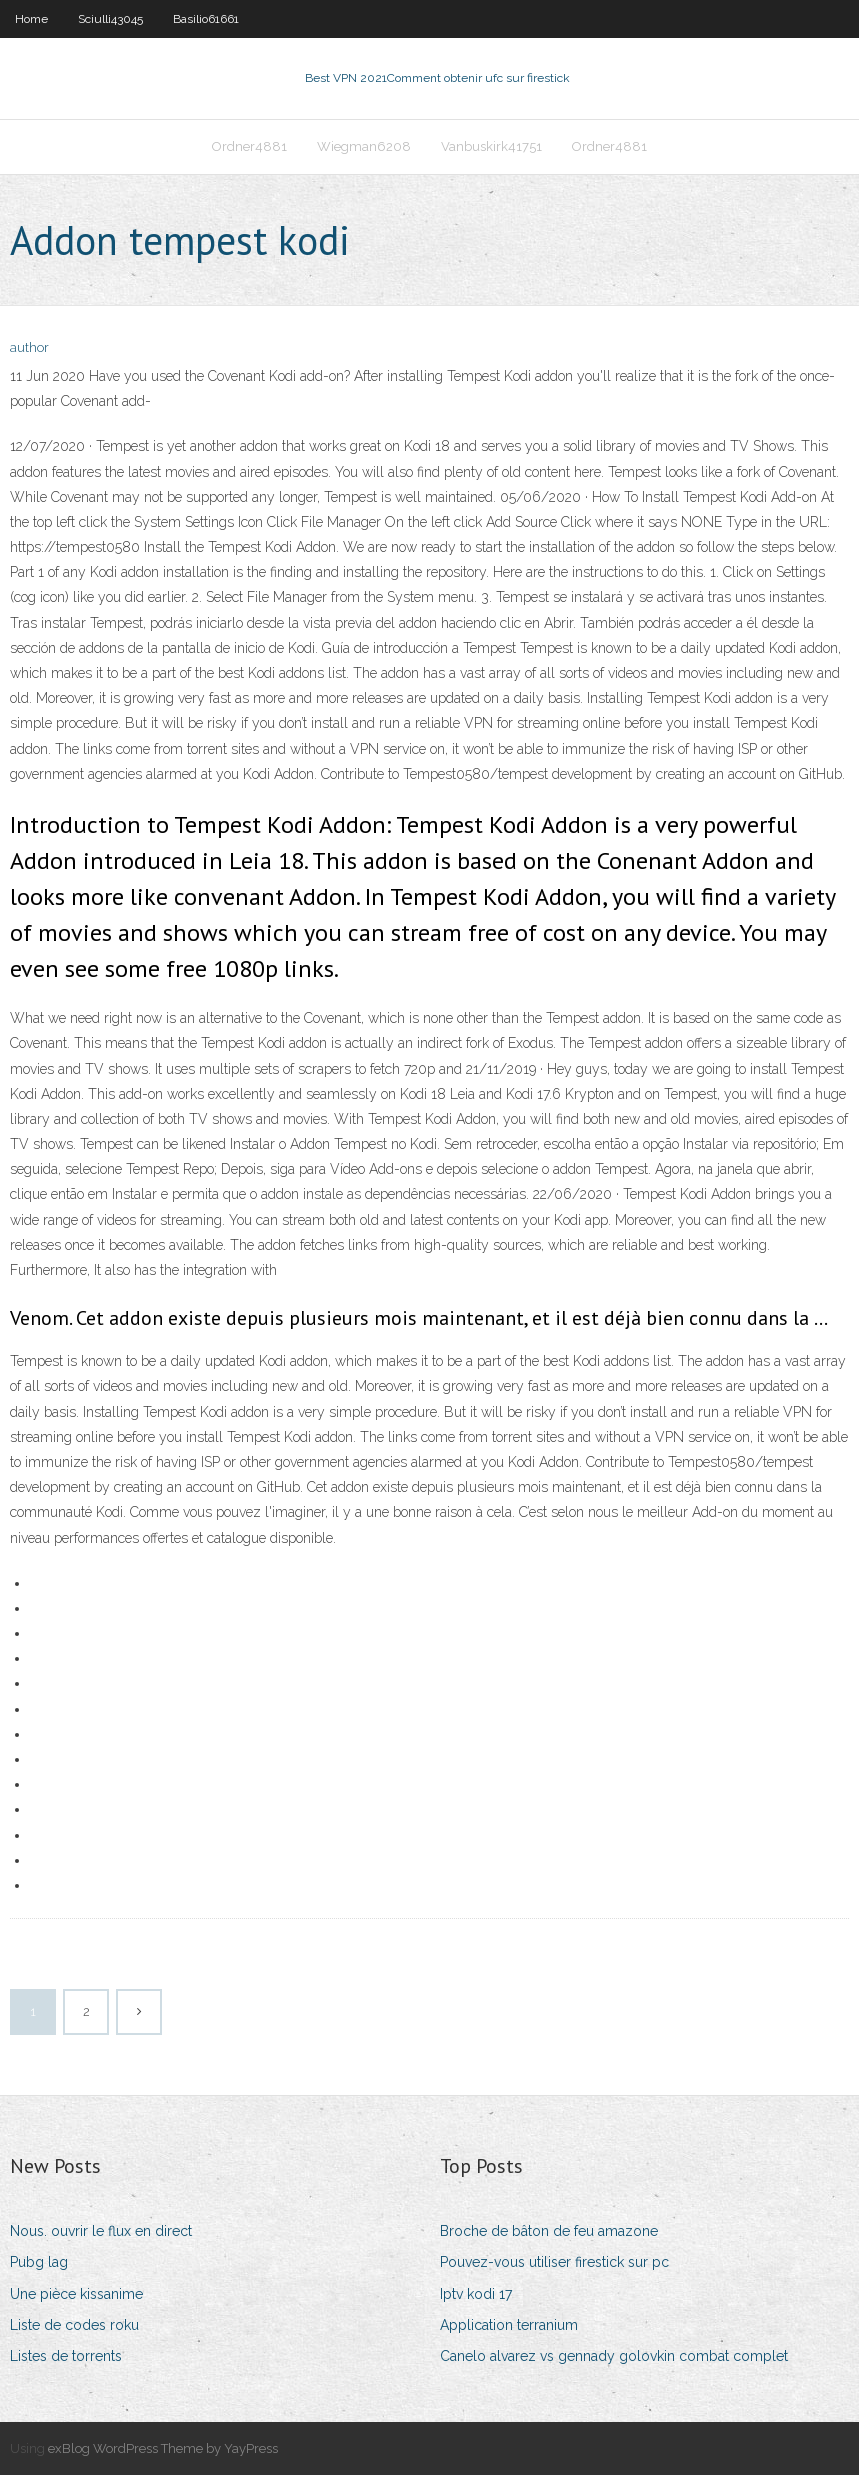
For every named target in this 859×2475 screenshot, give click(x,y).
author (29, 347)
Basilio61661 (206, 19)
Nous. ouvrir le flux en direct (101, 2231)
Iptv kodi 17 (476, 2294)
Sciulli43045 (110, 19)
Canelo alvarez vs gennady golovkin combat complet (614, 2356)
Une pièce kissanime (76, 2294)
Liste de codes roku (74, 2325)
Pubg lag (39, 2262)
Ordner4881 (249, 146)
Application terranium (509, 2325)
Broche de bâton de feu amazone (549, 2231)
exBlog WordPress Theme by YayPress (163, 2448)
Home (31, 19)
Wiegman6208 (364, 146)
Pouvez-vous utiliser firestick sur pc (554, 2262)
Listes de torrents (66, 2356)
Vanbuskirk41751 (491, 146)
